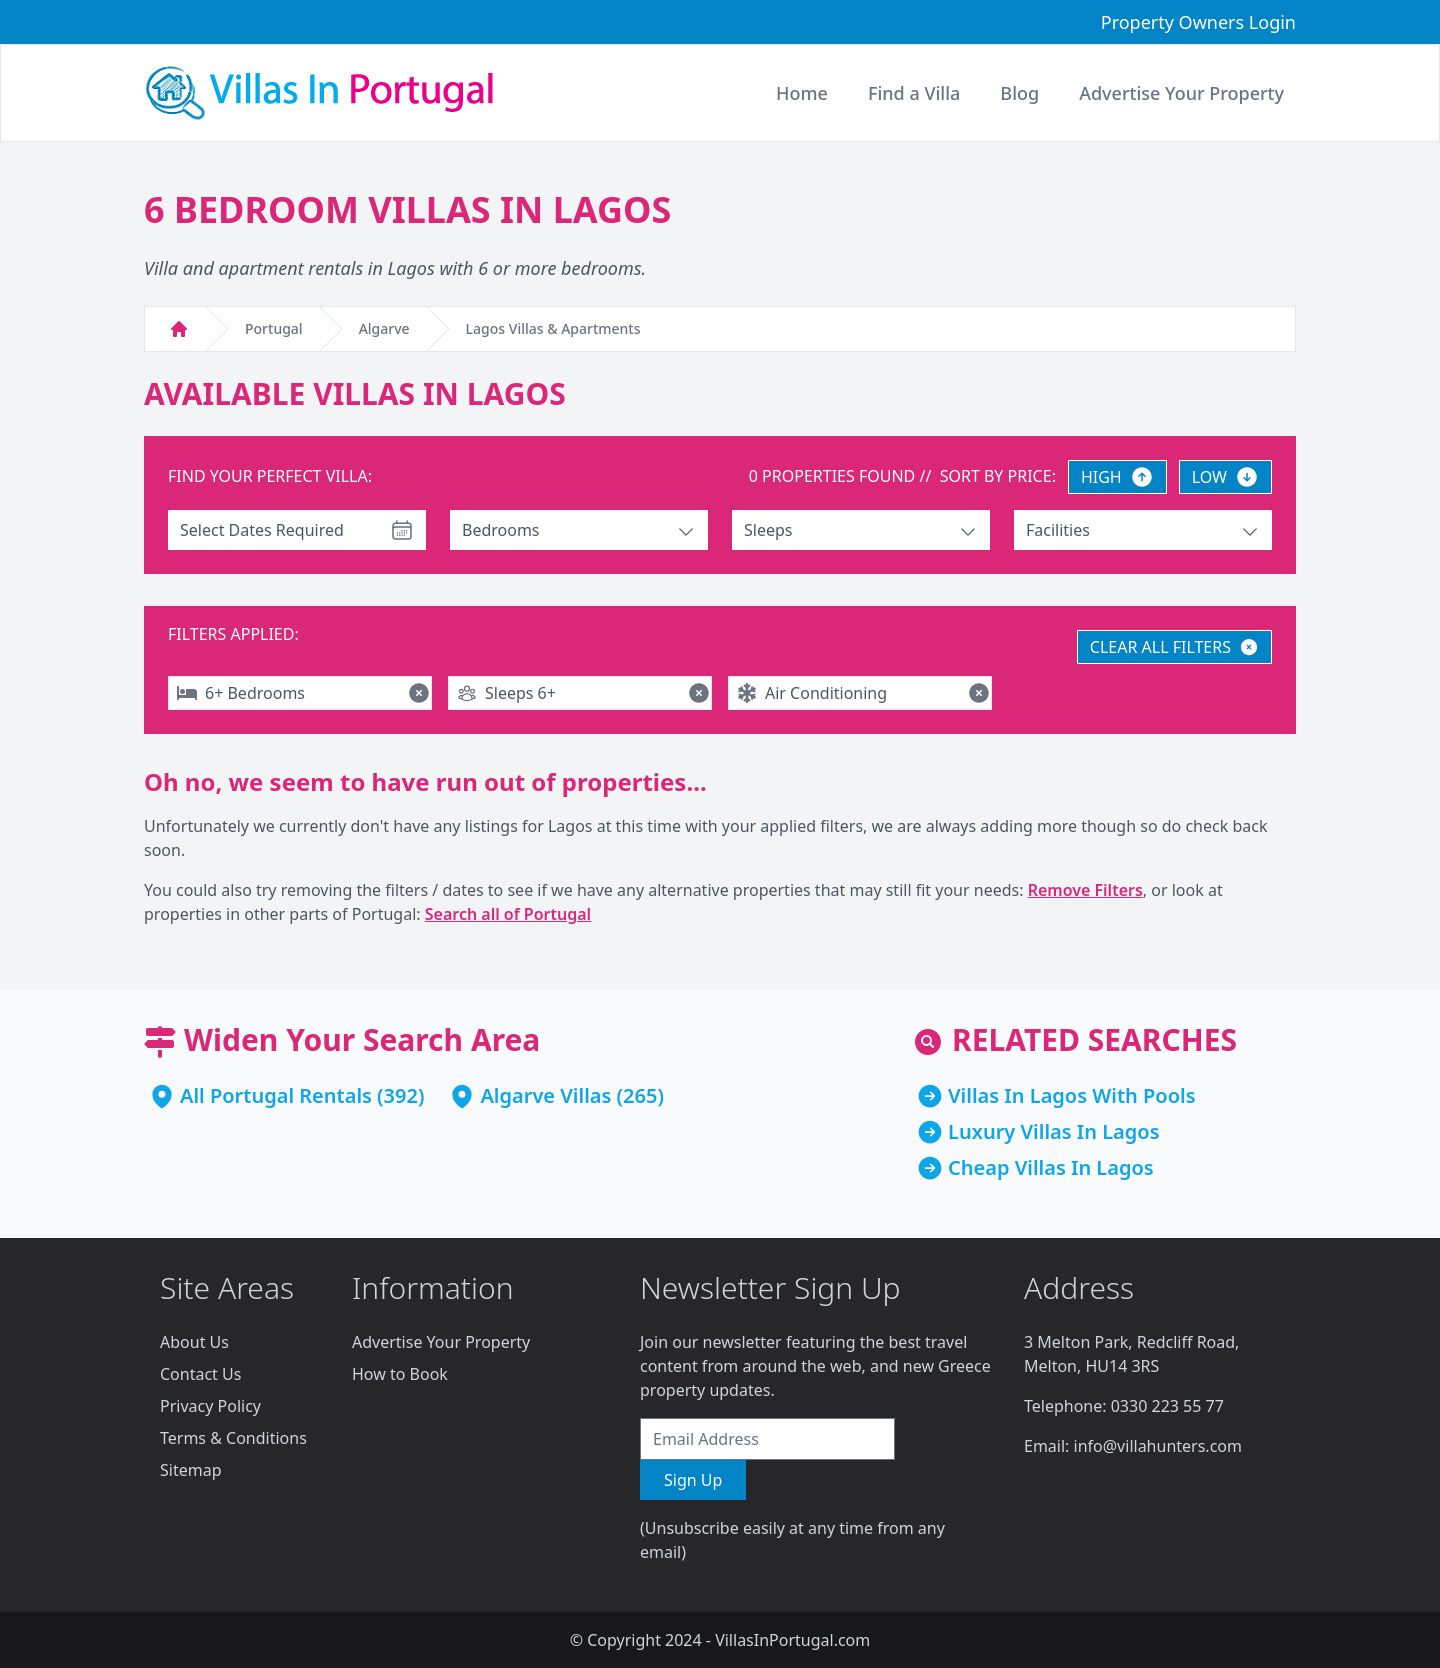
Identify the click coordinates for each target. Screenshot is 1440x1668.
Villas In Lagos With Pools (1072, 1095)
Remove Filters (1085, 890)
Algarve (384, 328)
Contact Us (200, 1374)
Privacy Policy (210, 1406)
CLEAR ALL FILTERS (1174, 647)
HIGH (1117, 477)
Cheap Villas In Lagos (1051, 1167)
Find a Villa (914, 93)
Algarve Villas (545, 1095)
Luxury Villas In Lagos (1054, 1131)
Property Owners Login (1198, 22)
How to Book (400, 1374)
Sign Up (693, 1480)
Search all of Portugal (508, 914)
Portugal (274, 328)
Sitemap (191, 1470)
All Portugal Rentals (276, 1095)
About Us (194, 1342)
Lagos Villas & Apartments (553, 328)
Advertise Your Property (441, 1342)
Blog (1019, 93)
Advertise (1181, 93)
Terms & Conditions (233, 1438)
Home (802, 93)
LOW (1225, 477)
